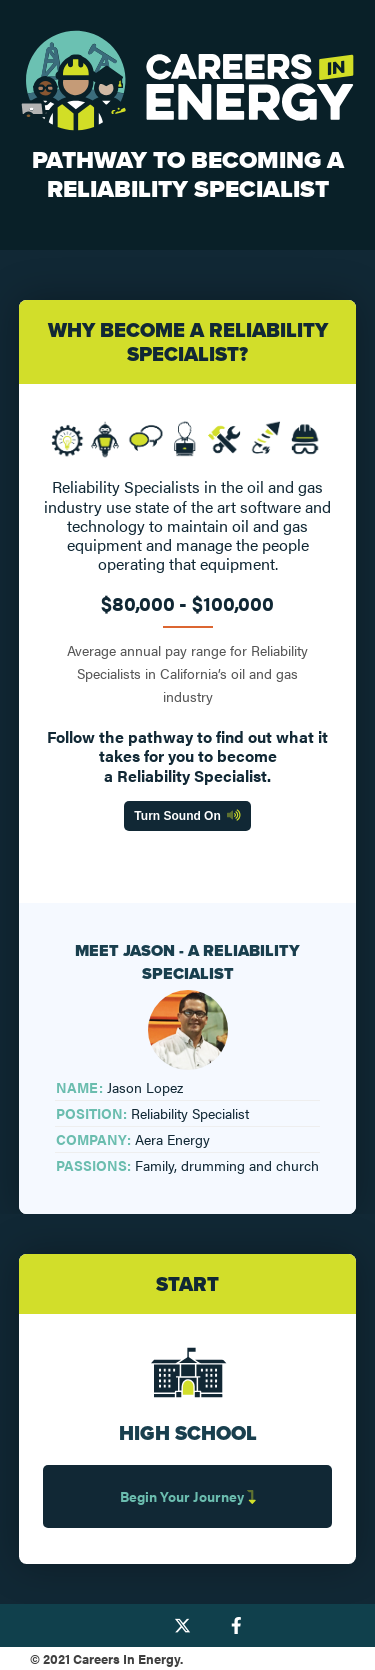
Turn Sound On (187, 816)
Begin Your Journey (188, 1496)
